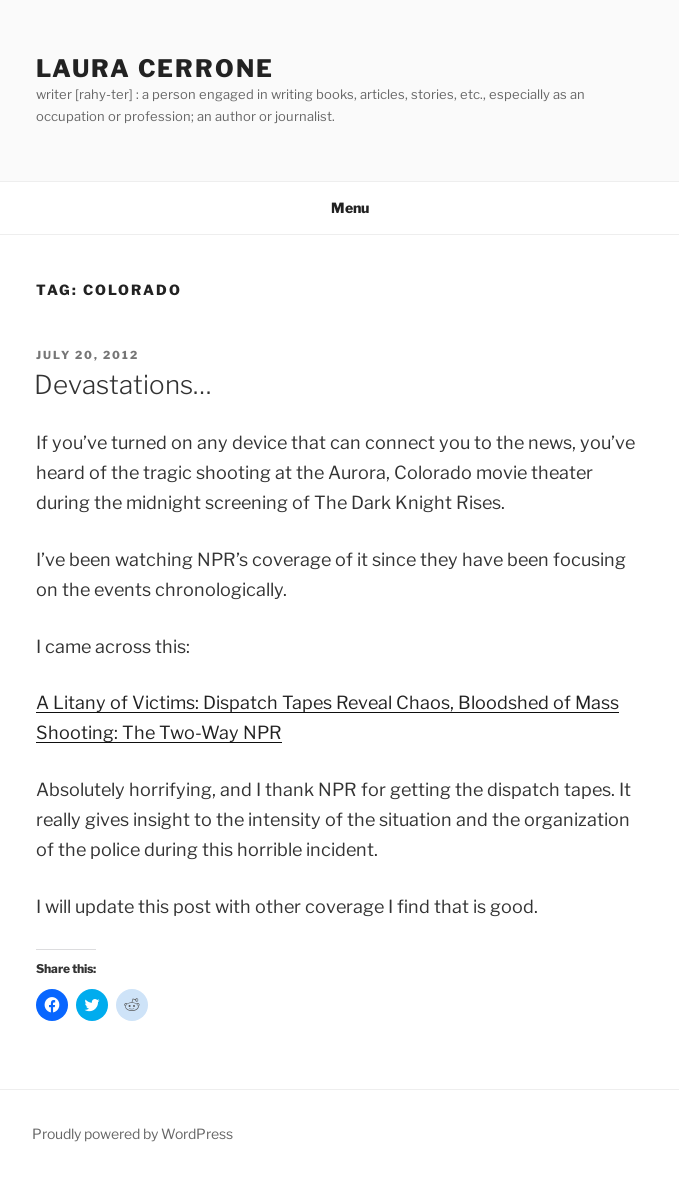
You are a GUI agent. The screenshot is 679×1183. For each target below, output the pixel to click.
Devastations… (123, 384)
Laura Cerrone (155, 68)
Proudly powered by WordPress (132, 1133)
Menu (339, 207)
